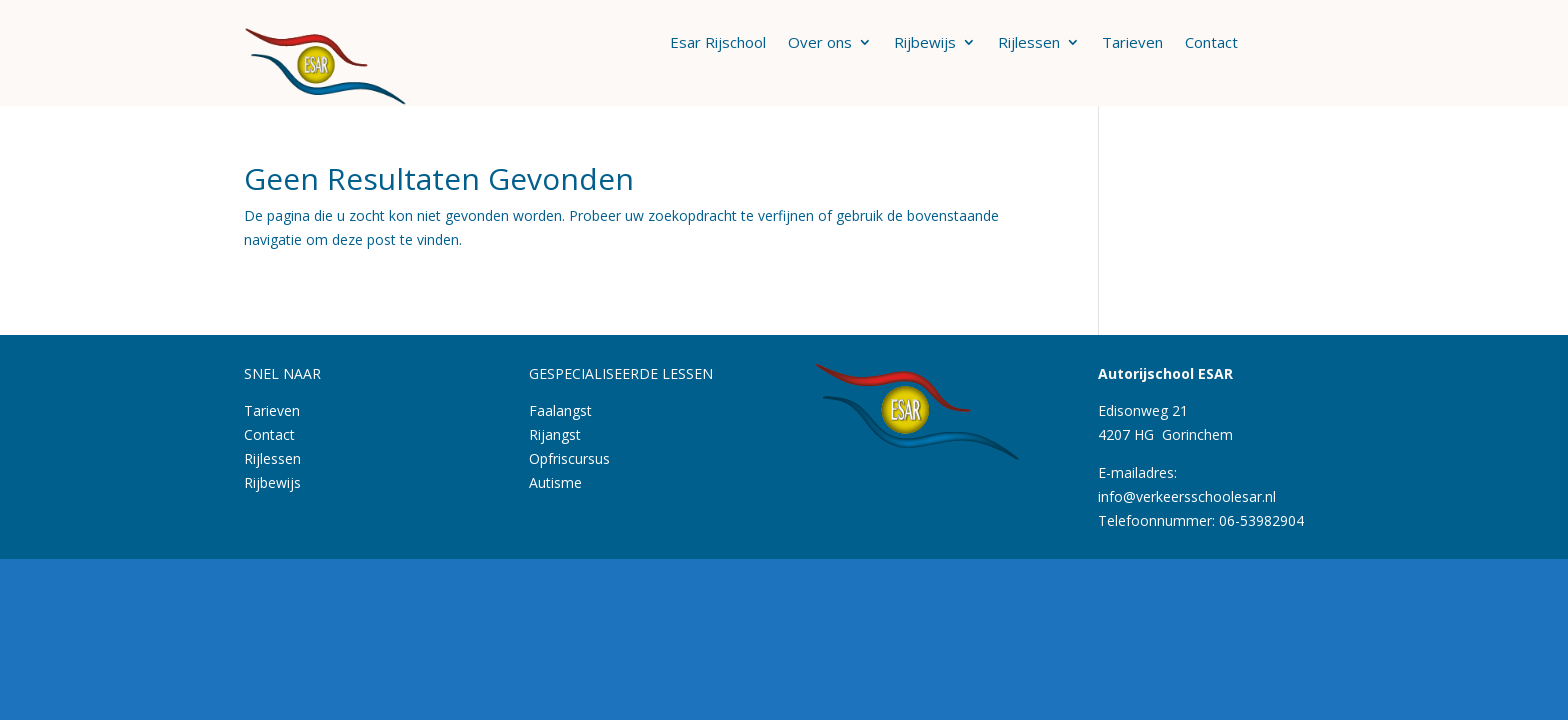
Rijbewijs (925, 43)
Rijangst (555, 434)
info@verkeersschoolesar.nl (1187, 496)
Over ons (820, 43)
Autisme (555, 482)
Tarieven (1132, 43)
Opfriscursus (569, 458)
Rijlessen (1029, 43)
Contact (1211, 43)
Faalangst (560, 410)
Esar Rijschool (718, 43)
